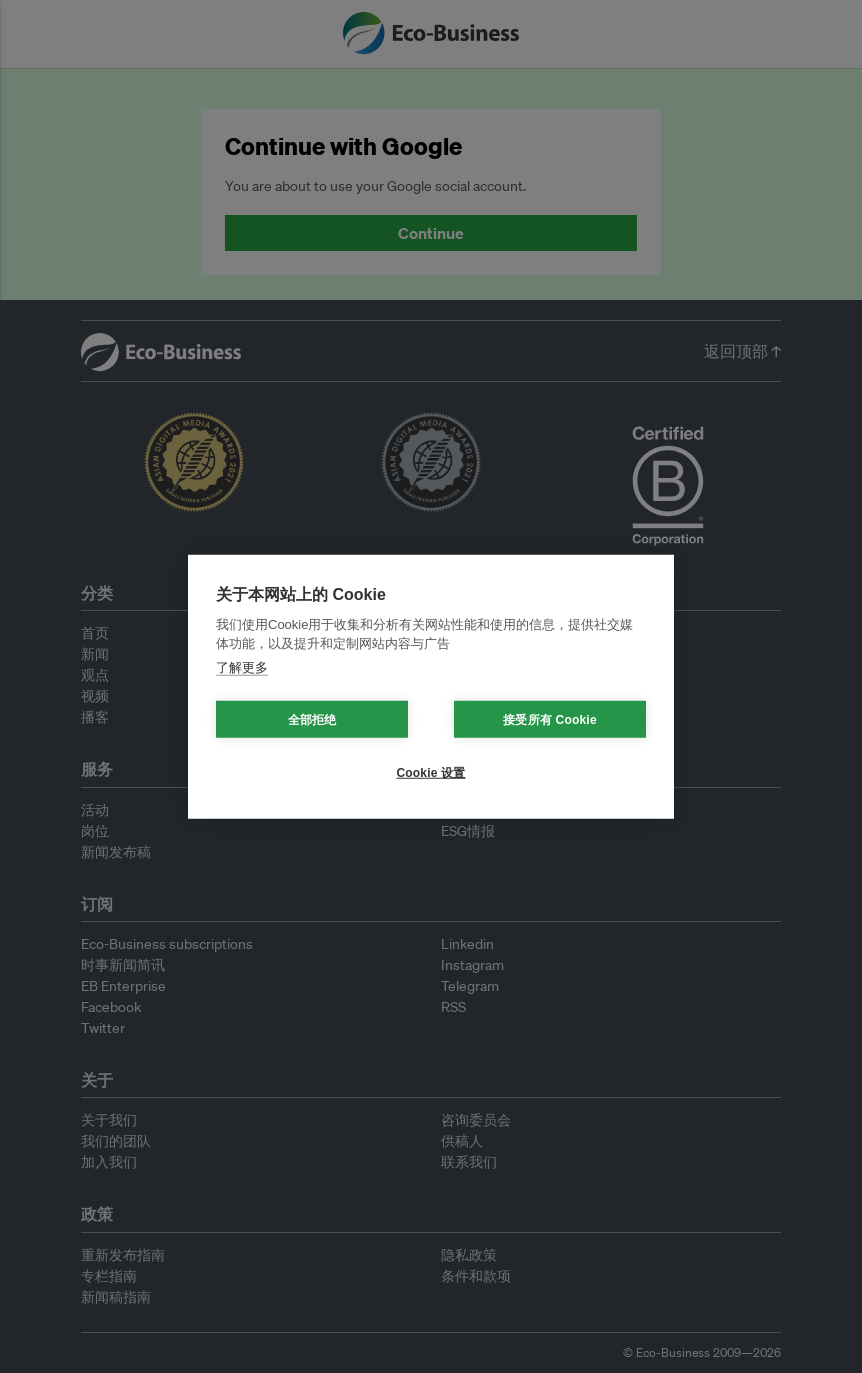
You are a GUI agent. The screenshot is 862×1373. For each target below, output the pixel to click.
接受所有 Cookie (550, 719)
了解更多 (242, 666)
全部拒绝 (312, 719)
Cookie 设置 (430, 772)
